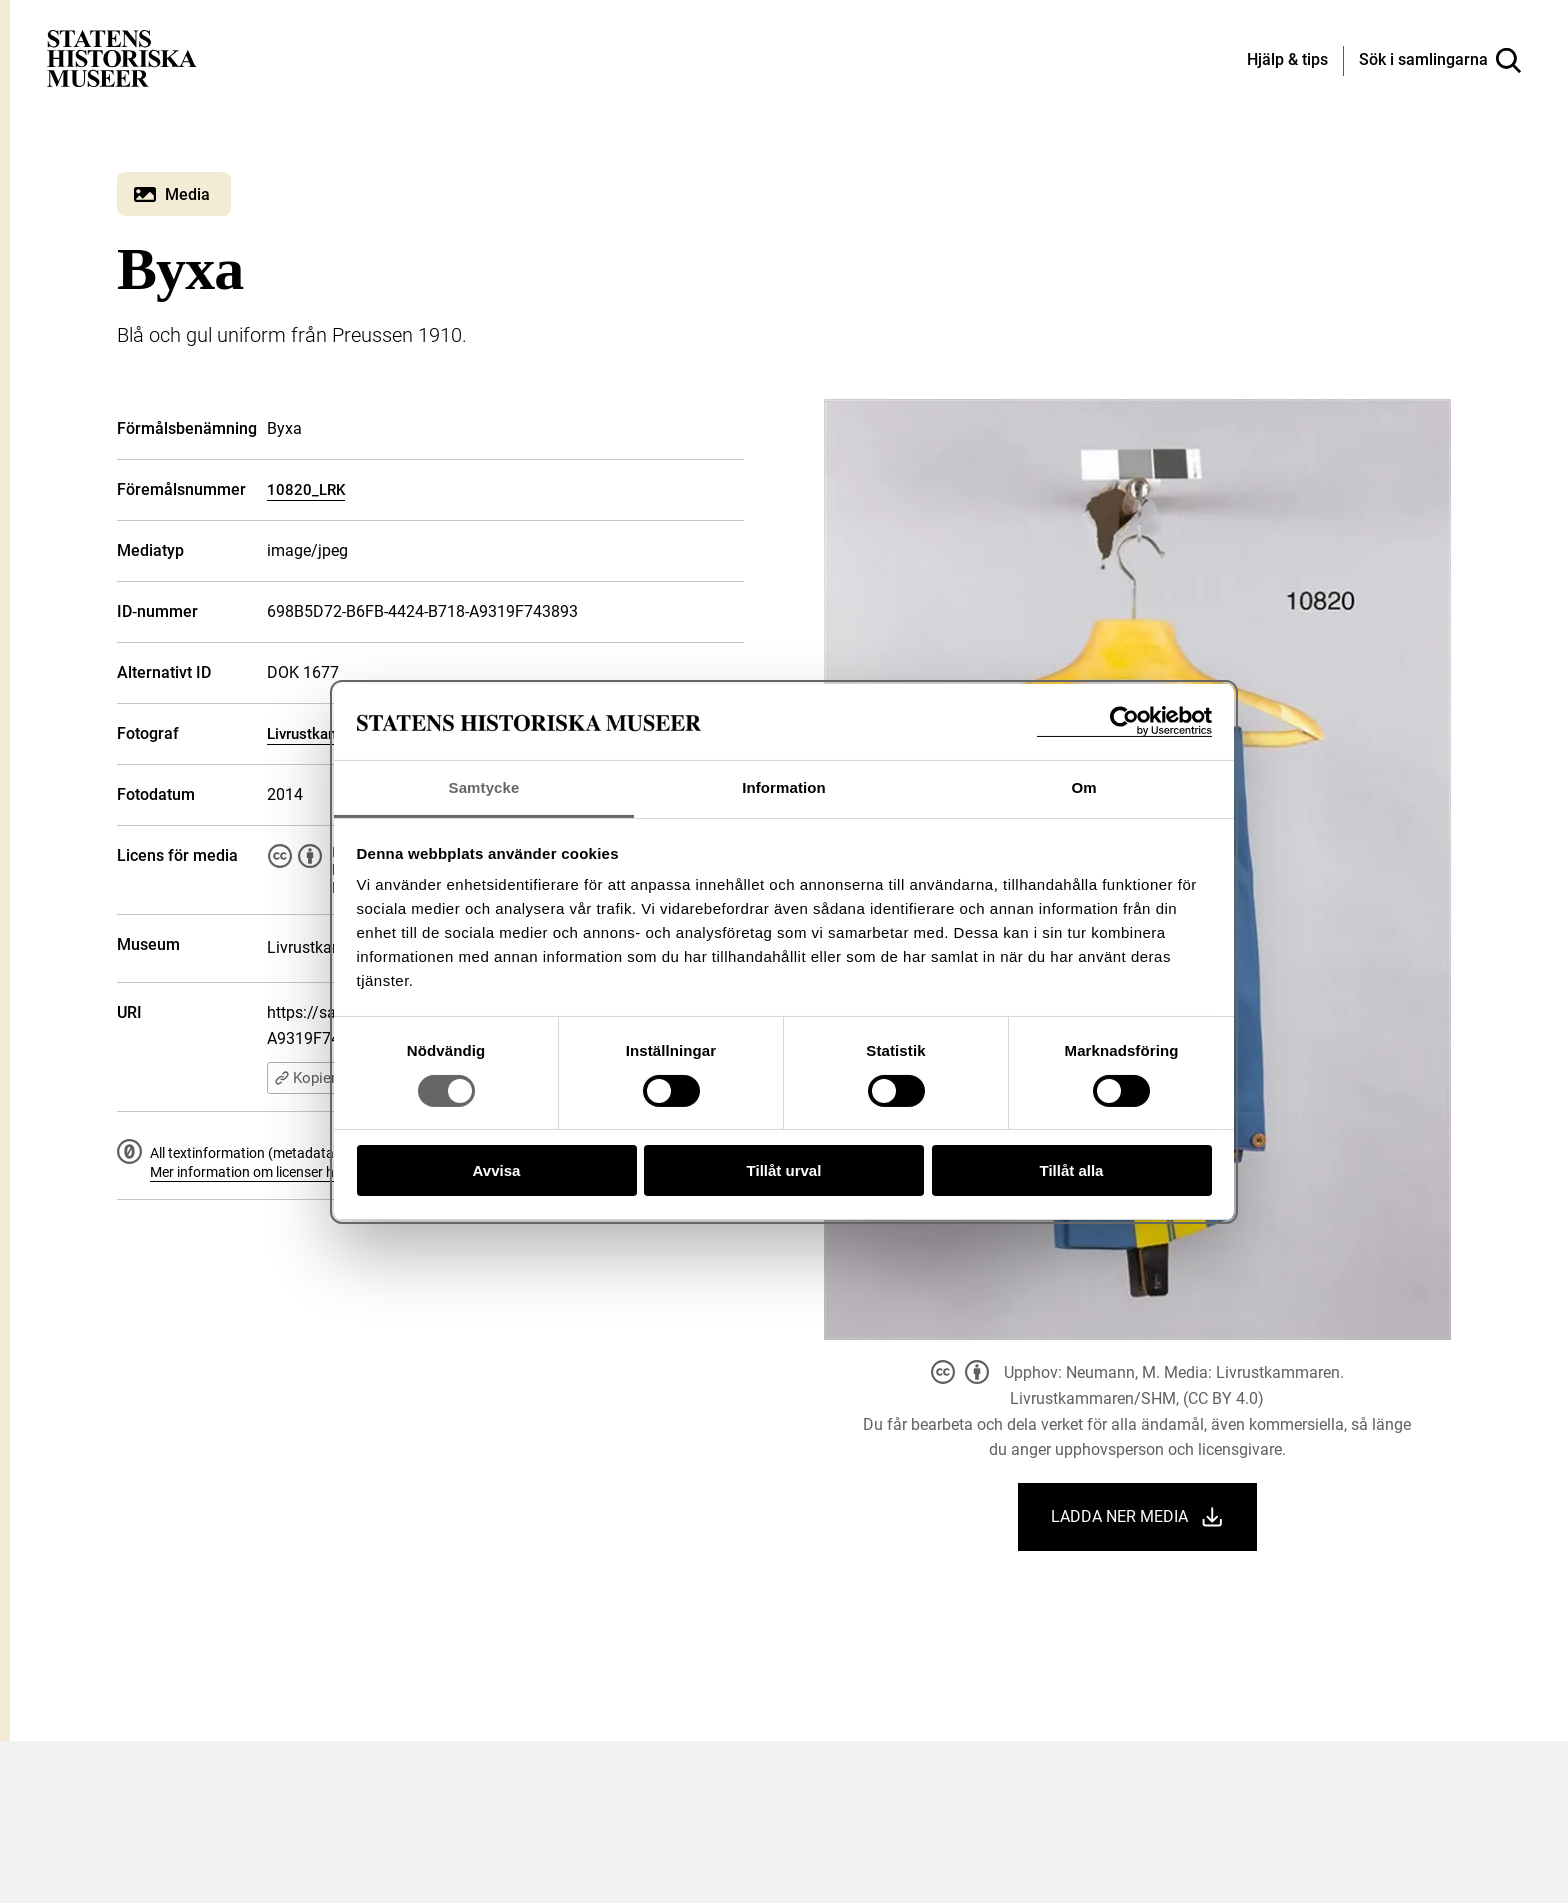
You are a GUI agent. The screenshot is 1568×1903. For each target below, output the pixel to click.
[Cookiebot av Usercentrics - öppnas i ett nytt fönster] (1124, 721)
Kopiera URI (322, 1078)
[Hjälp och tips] (1287, 61)
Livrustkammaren (325, 734)
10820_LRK (306, 490)
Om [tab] (1083, 787)
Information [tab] (784, 787)
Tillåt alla (1072, 1170)
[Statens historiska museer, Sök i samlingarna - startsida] (122, 57)
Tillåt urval (784, 1170)
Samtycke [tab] (484, 787)
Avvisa (497, 1170)
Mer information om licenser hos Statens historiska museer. (333, 1172)
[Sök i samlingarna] (1440, 61)
